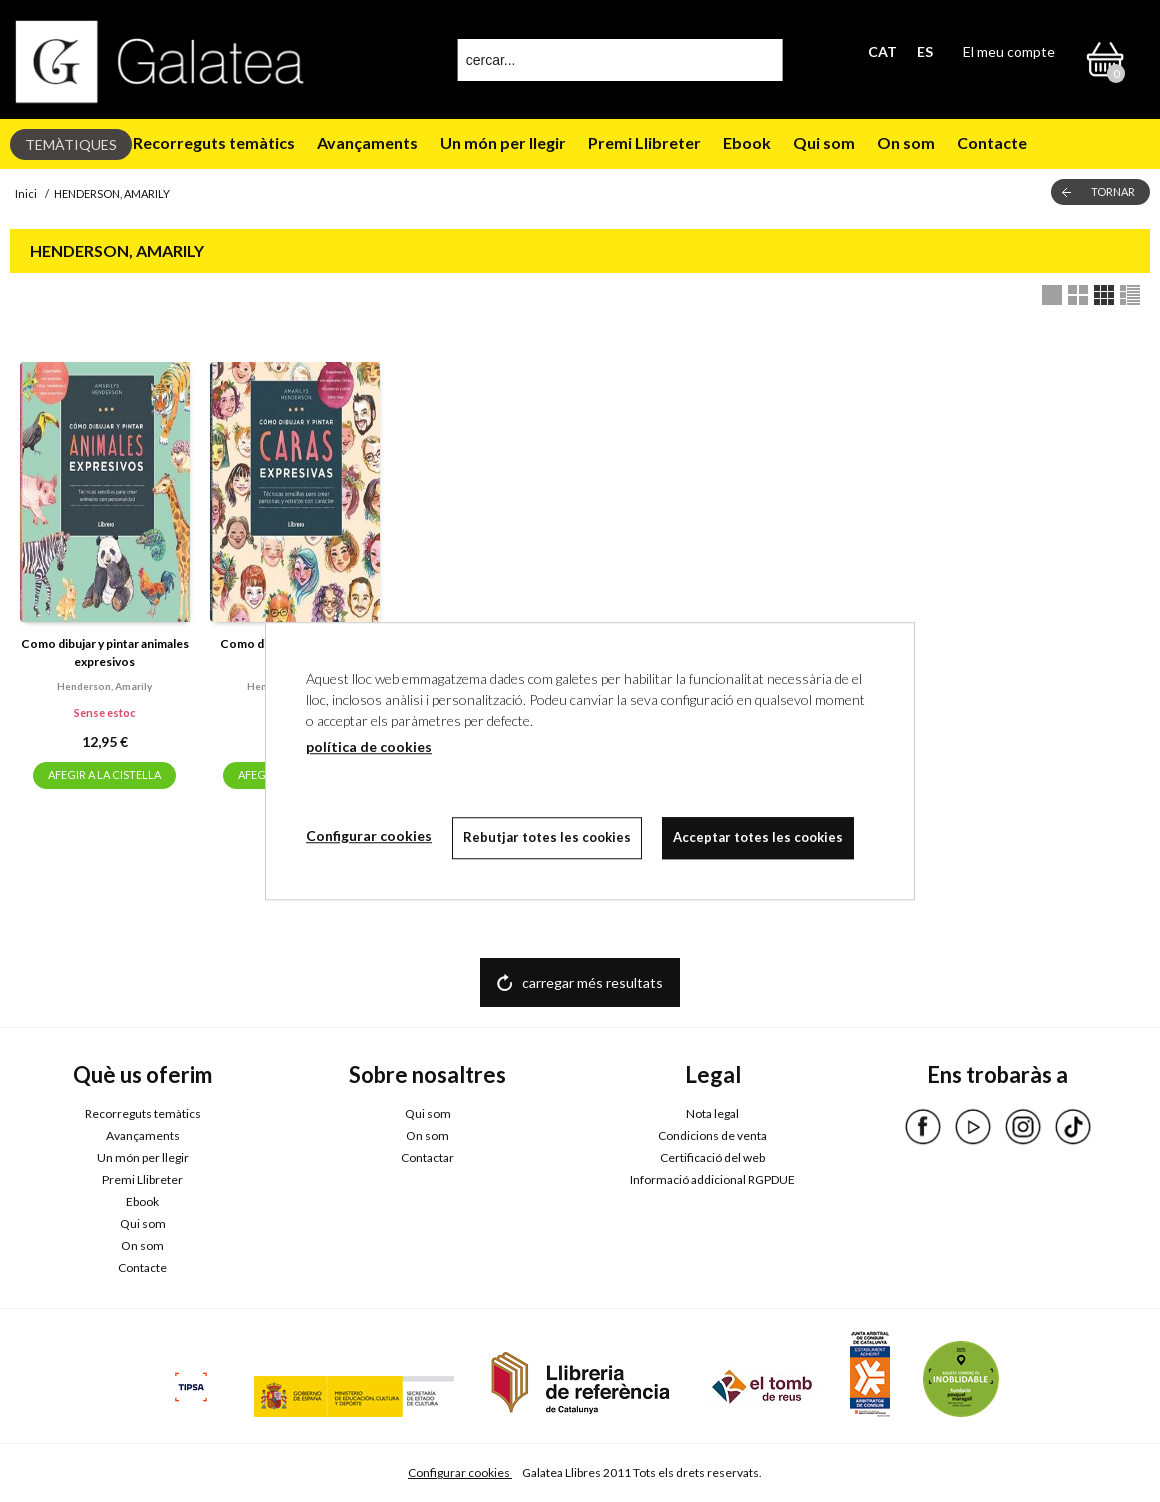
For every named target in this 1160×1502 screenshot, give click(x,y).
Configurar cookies (460, 1472)
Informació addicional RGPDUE (712, 1179)
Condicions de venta (712, 1135)
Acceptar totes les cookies (758, 837)
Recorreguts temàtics (214, 142)
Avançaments (367, 142)
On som (906, 142)
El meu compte (1009, 51)
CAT (882, 51)
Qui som (824, 142)
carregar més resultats (592, 982)
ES (925, 51)
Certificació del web (712, 1157)
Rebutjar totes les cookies (547, 837)
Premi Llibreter (644, 142)
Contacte (992, 142)
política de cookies (369, 746)
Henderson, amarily (104, 686)
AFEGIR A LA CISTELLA (104, 774)
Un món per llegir (503, 142)
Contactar (427, 1157)
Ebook (747, 142)
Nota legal (712, 1113)
